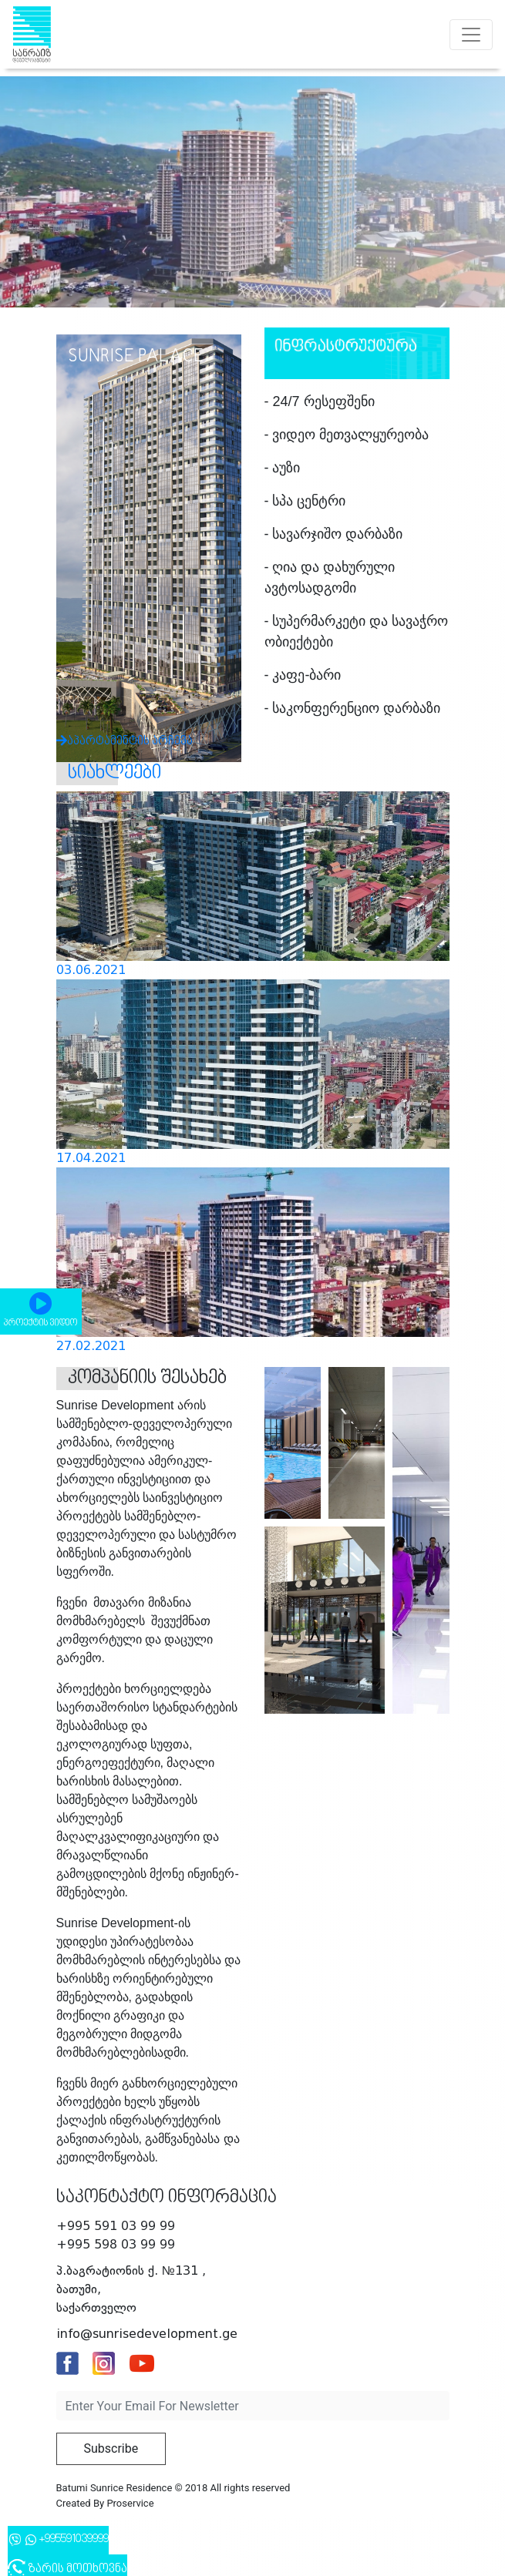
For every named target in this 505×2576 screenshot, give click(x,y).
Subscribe (111, 2448)
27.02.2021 (91, 1345)
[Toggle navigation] (471, 34)
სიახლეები (114, 773)
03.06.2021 (91, 969)
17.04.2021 (91, 1157)
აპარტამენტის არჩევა (140, 707)
